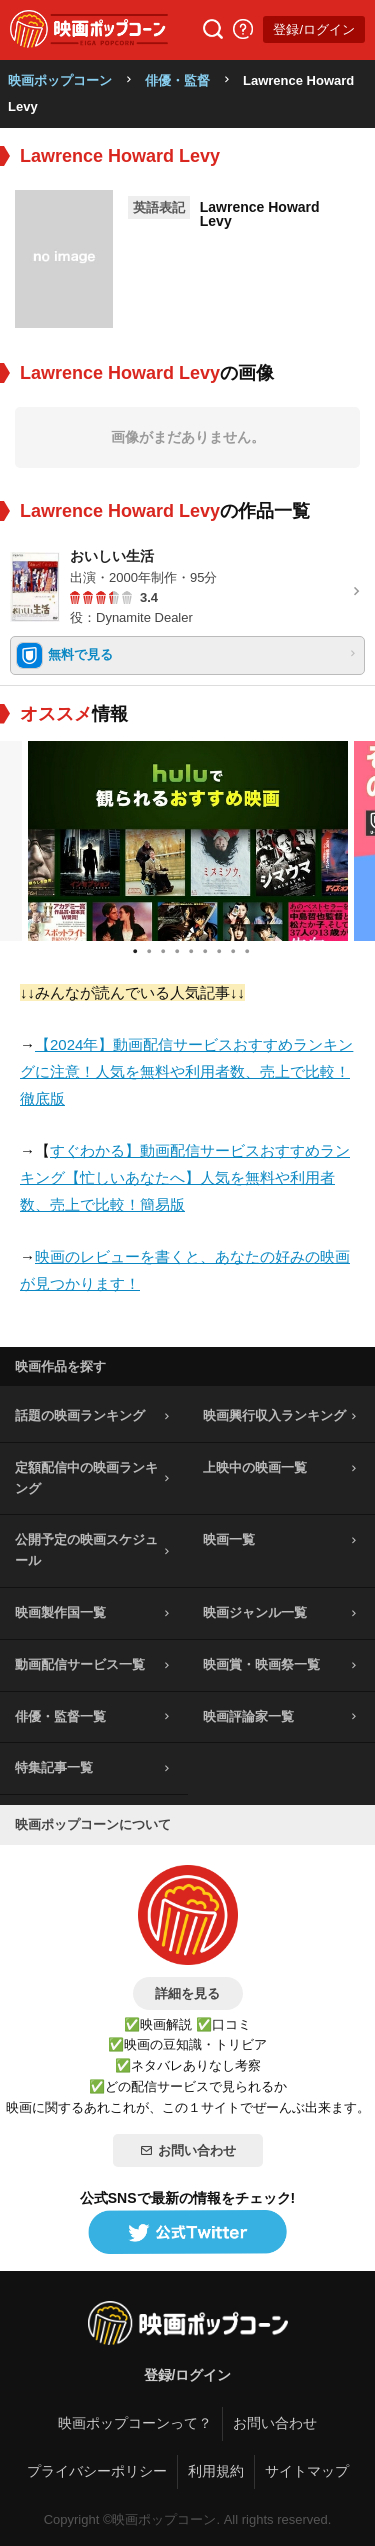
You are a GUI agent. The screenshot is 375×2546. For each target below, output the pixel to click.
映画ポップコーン (60, 80)
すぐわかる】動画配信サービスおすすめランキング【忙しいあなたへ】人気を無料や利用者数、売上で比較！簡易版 (185, 1177)
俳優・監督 (177, 80)
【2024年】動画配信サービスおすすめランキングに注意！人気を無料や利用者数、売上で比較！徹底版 (186, 1071)
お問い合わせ (188, 2150)
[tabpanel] (188, 841)
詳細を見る (187, 1993)
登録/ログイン (314, 29)
